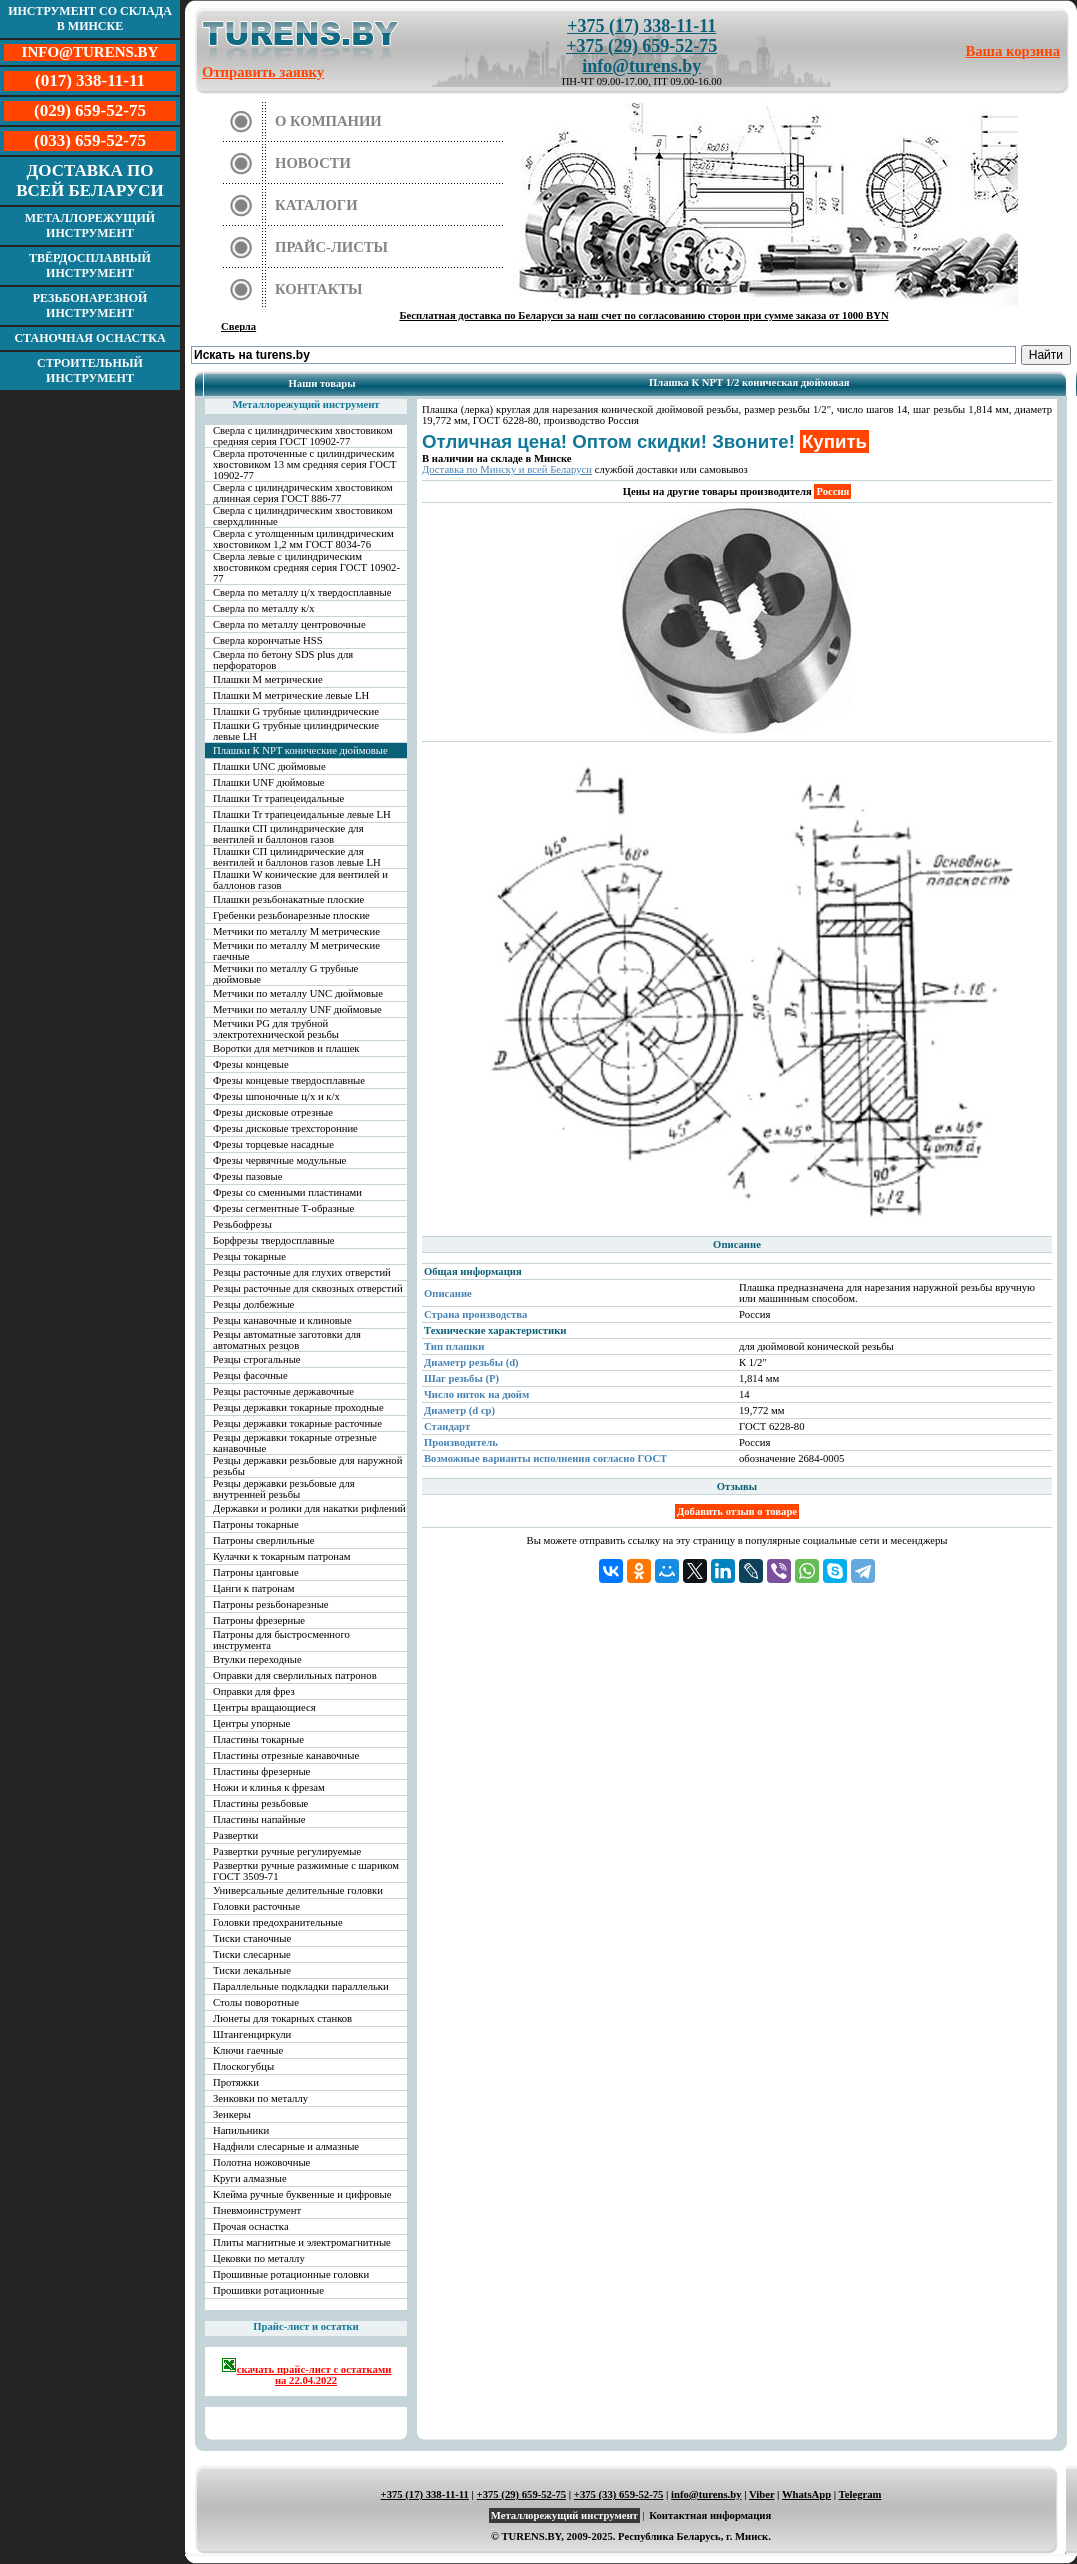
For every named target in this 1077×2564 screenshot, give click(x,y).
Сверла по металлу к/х (264, 608)
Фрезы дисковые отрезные (273, 1112)
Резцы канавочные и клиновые (282, 1320)
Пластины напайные (259, 1819)
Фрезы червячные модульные (279, 1160)
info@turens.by (641, 66)
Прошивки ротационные (268, 2290)
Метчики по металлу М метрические (296, 931)
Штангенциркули (252, 2034)
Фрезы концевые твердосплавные (289, 1080)
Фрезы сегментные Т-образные (283, 1208)
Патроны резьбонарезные (271, 1604)
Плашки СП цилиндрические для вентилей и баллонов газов (288, 834)
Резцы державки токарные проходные (298, 1407)
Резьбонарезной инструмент (90, 305)
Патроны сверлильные (264, 1540)
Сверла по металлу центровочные (289, 624)
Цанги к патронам (253, 1588)
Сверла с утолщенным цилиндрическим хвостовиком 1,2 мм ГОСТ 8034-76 (303, 539)
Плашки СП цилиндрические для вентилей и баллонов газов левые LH (297, 857)
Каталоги (316, 205)
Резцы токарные (249, 1256)
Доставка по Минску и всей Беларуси (507, 469)
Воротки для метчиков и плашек (286, 1048)
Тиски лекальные (252, 1970)
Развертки (235, 1835)
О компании (328, 121)
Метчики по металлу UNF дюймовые (297, 1009)
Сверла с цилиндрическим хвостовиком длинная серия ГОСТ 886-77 (303, 493)
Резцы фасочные (250, 1375)
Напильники (241, 2130)
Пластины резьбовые (260, 1803)
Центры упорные (251, 1723)
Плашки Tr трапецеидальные (278, 798)
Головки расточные (256, 1906)
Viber (761, 2494)
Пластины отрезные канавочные (286, 1755)
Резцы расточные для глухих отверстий (302, 1272)
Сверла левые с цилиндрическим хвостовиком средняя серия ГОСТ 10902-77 (306, 567)
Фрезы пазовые (247, 1176)
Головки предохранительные (278, 1922)
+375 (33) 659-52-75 (619, 2494)
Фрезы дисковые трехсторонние (285, 1128)
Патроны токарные (256, 1524)
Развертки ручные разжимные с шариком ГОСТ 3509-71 (306, 1871)
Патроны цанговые (256, 1572)
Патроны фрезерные (259, 1620)
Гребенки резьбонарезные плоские (291, 915)
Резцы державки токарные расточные (297, 1423)
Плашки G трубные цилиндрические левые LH (296, 731)
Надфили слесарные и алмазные (286, 2146)
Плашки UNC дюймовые (269, 766)
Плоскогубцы (243, 2066)
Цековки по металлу (259, 2258)
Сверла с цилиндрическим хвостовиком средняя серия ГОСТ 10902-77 (303, 436)
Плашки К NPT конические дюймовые (300, 750)
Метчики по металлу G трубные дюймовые (285, 974)
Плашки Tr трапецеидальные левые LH (302, 814)
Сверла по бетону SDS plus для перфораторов (283, 660)
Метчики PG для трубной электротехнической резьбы (276, 1029)
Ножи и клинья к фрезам (269, 1787)
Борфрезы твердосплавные (274, 1240)
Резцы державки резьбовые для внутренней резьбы (284, 1489)
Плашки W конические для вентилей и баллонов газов (300, 880)
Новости (313, 163)
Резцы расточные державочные (283, 1391)
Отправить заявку (263, 72)
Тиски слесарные (252, 1954)
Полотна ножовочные (261, 2162)
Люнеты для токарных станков (282, 2018)
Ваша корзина (1013, 51)
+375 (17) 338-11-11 (641, 26)
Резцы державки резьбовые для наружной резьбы (307, 1466)
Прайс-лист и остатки (306, 2326)
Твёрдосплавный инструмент (90, 265)
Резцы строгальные (257, 1359)
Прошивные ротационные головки (291, 2274)
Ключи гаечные (248, 2050)
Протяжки (236, 2082)
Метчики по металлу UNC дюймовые (298, 993)
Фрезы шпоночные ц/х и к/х (276, 1096)
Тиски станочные (252, 1938)
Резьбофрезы (242, 1224)
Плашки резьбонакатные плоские (288, 899)
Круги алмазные (250, 2178)
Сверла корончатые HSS (268, 640)
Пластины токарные (258, 1739)
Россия (832, 491)
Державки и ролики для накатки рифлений (309, 1508)
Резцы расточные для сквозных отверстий (308, 1288)
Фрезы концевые (251, 1064)
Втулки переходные (257, 1659)
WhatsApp (806, 2494)
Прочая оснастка (251, 2226)
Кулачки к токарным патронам (282, 1556)
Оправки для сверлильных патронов (295, 1675)
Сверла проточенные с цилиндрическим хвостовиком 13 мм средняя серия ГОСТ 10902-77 (305, 464)
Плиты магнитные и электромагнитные (302, 2242)
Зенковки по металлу (260, 2098)
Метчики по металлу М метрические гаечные (296, 951)
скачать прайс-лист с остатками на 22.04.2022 (306, 2371)
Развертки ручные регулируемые (287, 1851)
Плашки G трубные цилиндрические (296, 711)
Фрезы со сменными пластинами (287, 1192)
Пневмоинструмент (257, 2210)
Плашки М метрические (268, 679)
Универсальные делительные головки (298, 1890)
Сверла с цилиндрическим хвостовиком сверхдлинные (303, 516)
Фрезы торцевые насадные (273, 1144)
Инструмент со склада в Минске (90, 18)
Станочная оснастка (89, 338)
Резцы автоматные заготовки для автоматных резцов (287, 1340)
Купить (834, 441)
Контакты (319, 289)
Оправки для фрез (254, 1691)
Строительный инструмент (90, 370)
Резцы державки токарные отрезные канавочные (295, 1443)
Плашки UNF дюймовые (269, 782)
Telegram (860, 2494)
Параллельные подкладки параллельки (301, 1986)
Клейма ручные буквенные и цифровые (302, 2194)
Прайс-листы (331, 247)
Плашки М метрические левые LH (291, 695)
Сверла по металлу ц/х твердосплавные (302, 592)
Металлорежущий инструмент (90, 225)
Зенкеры (232, 2114)
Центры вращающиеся (264, 1707)
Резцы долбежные (253, 1304)
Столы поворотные (256, 2002)
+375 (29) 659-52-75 (641, 46)
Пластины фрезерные (261, 1771)
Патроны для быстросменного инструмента (281, 1640)
